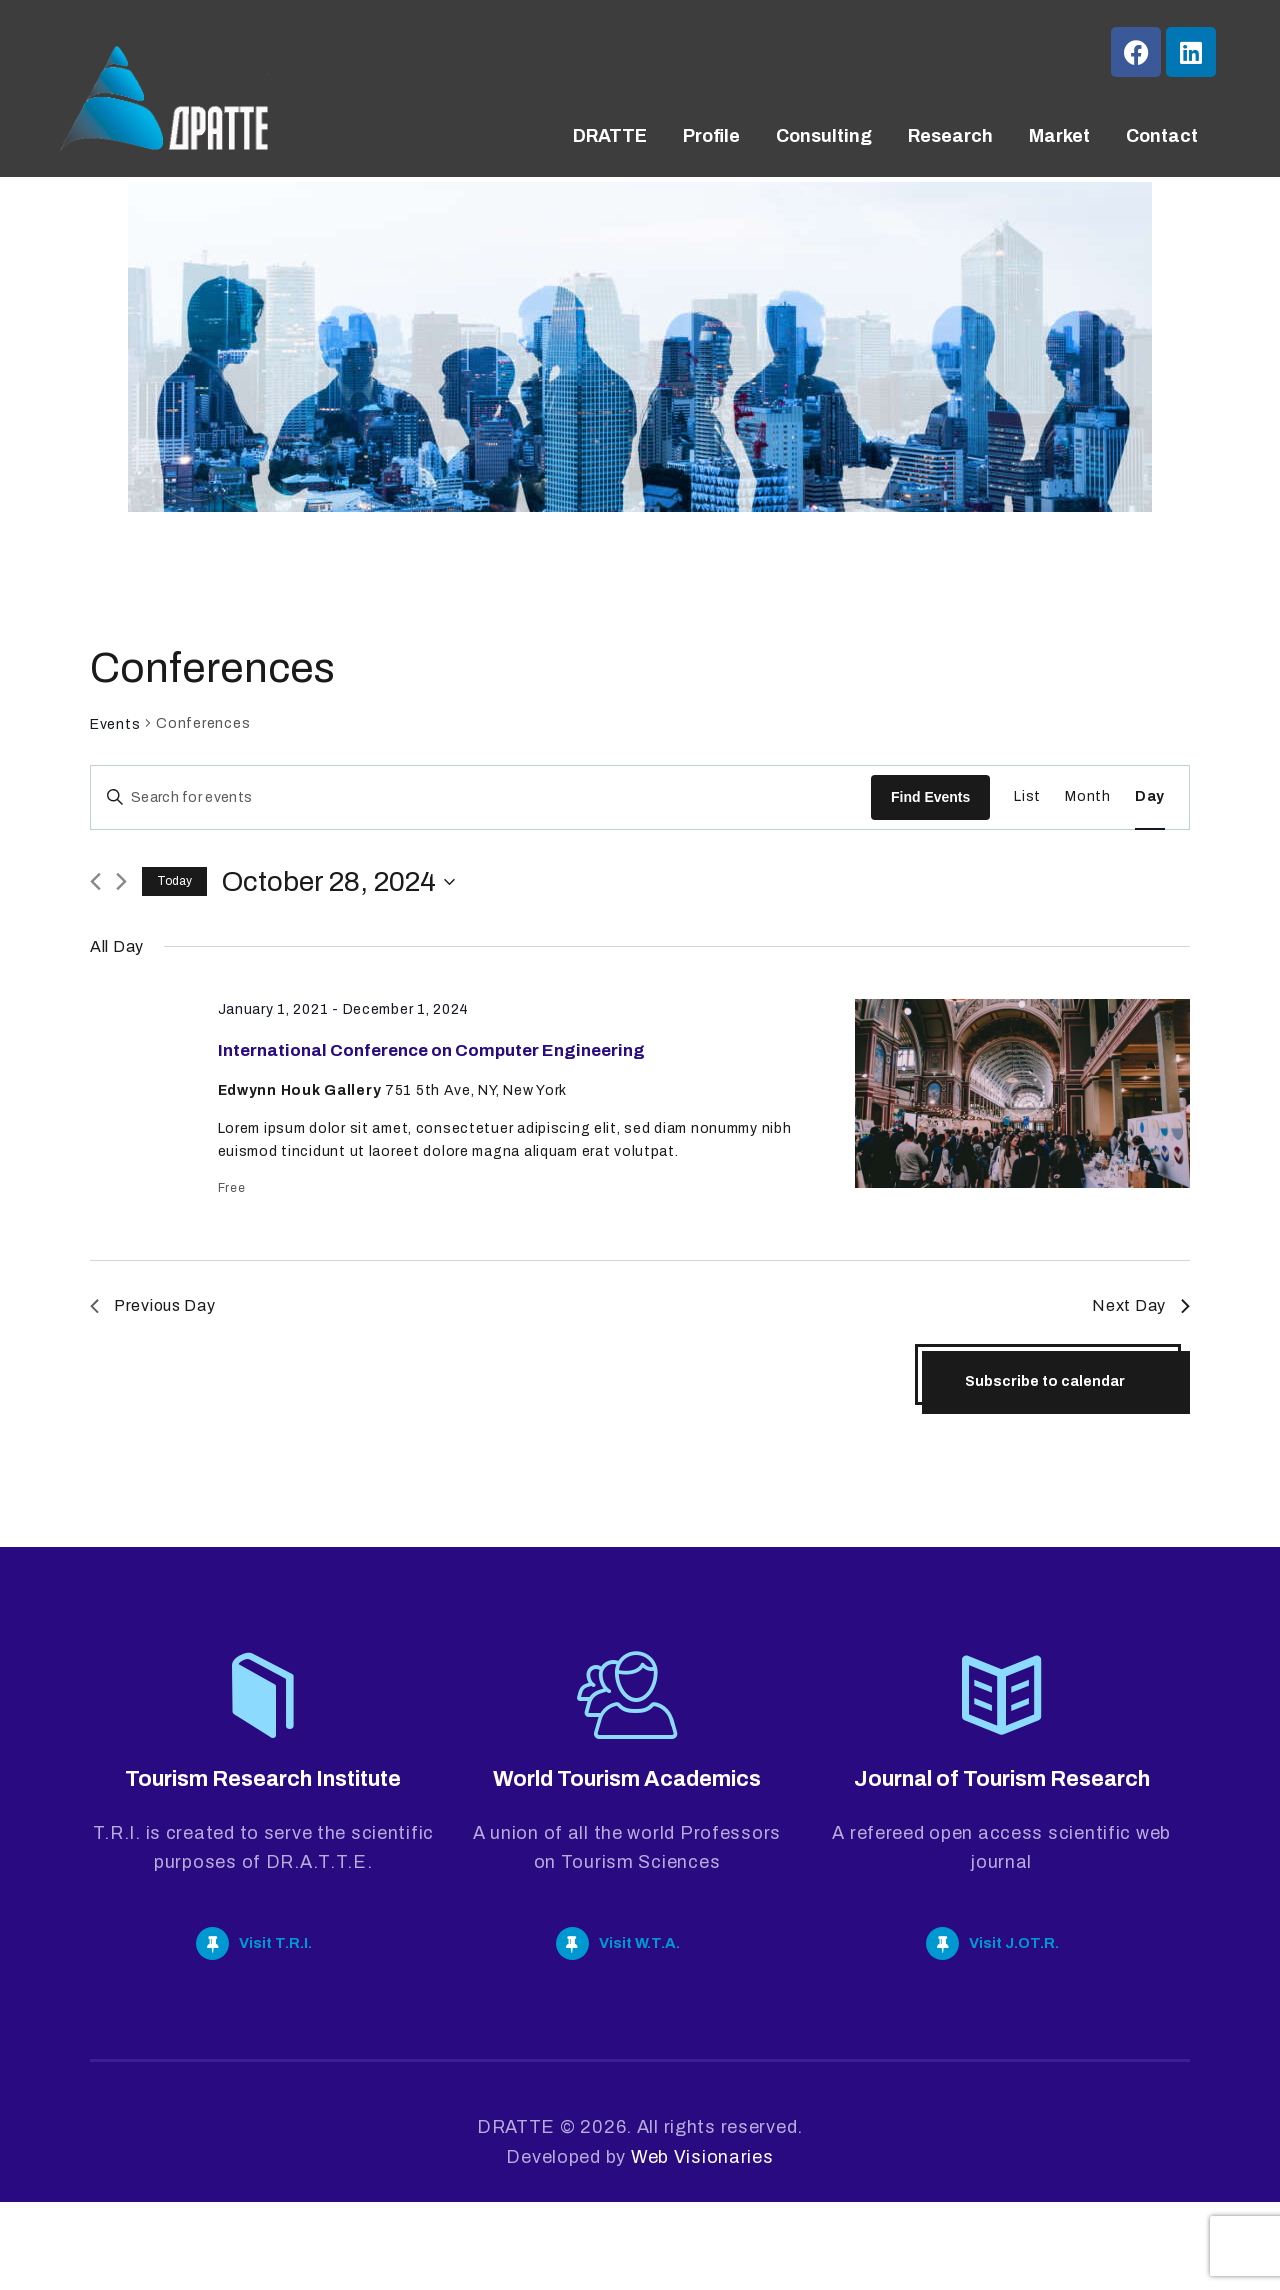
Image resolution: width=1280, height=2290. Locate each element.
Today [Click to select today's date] (174, 881)
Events (115, 724)
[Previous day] (95, 881)
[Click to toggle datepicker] (338, 882)
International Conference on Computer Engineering (443, 1072)
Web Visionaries (702, 2245)
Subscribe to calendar (1045, 1424)
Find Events (930, 797)
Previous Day (153, 1348)
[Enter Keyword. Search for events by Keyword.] (481, 798)
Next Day (1141, 1348)
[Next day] (121, 881)
